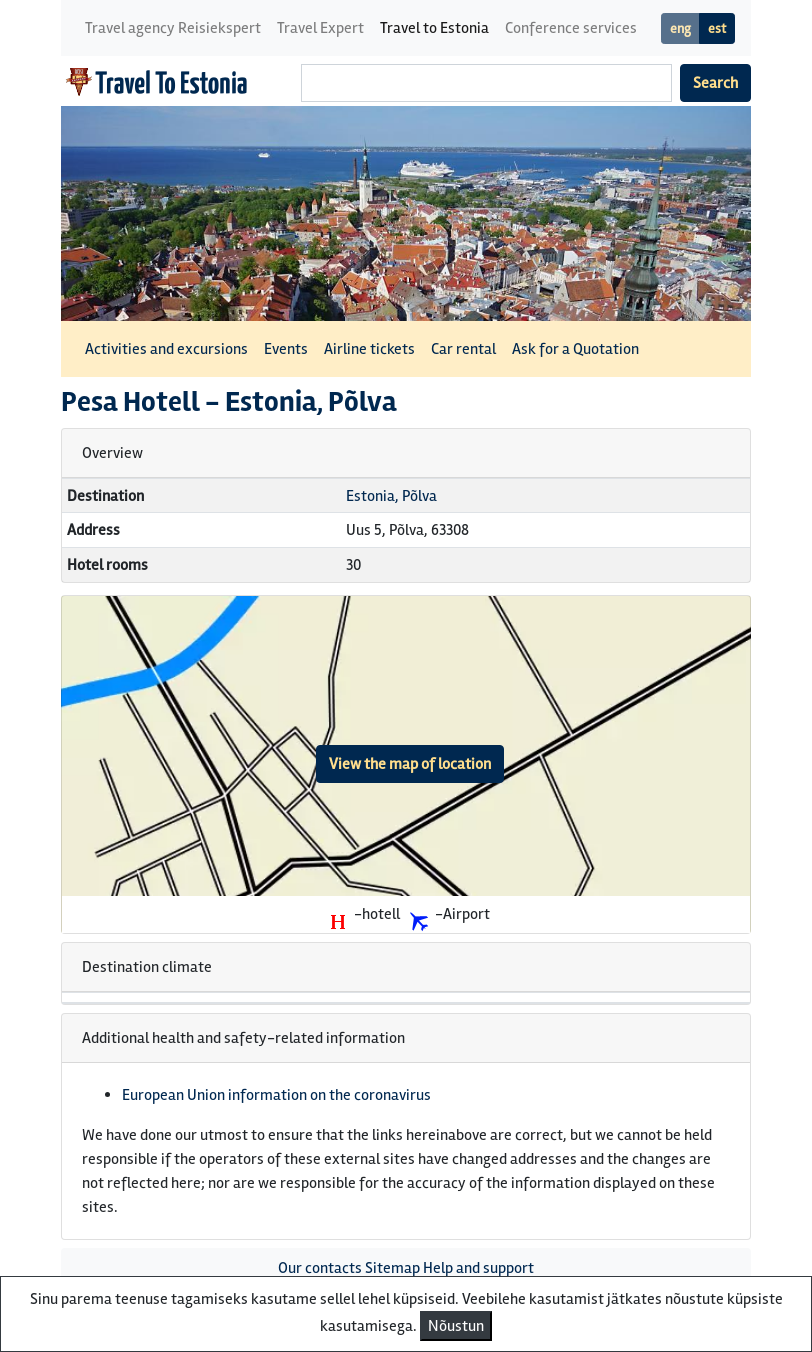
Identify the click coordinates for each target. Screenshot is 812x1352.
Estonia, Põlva (391, 496)
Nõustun (456, 1326)
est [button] (717, 28)
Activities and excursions (166, 349)
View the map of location (410, 764)
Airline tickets (369, 349)
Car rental (463, 349)
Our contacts (320, 1268)
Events (286, 349)
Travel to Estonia (434, 28)
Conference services (571, 28)
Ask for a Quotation (575, 349)
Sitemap (392, 1268)
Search (715, 83)
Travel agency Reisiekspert (173, 28)
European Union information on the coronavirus (276, 1095)
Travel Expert (320, 28)
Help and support (478, 1268)
